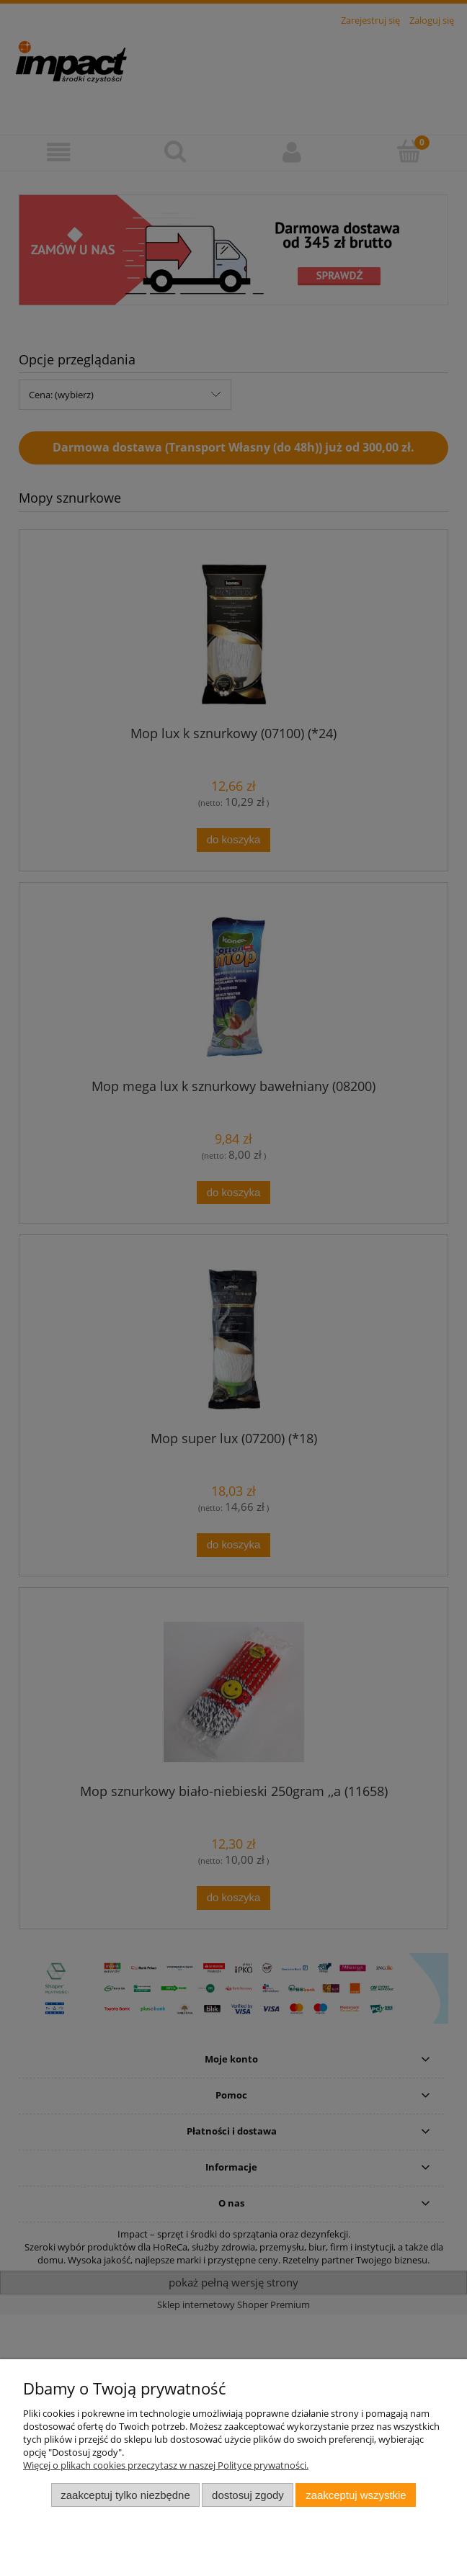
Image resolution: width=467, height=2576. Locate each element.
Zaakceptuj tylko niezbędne (125, 2495)
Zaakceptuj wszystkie (356, 2495)
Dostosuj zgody (248, 2495)
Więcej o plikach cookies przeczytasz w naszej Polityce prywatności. (165, 2465)
